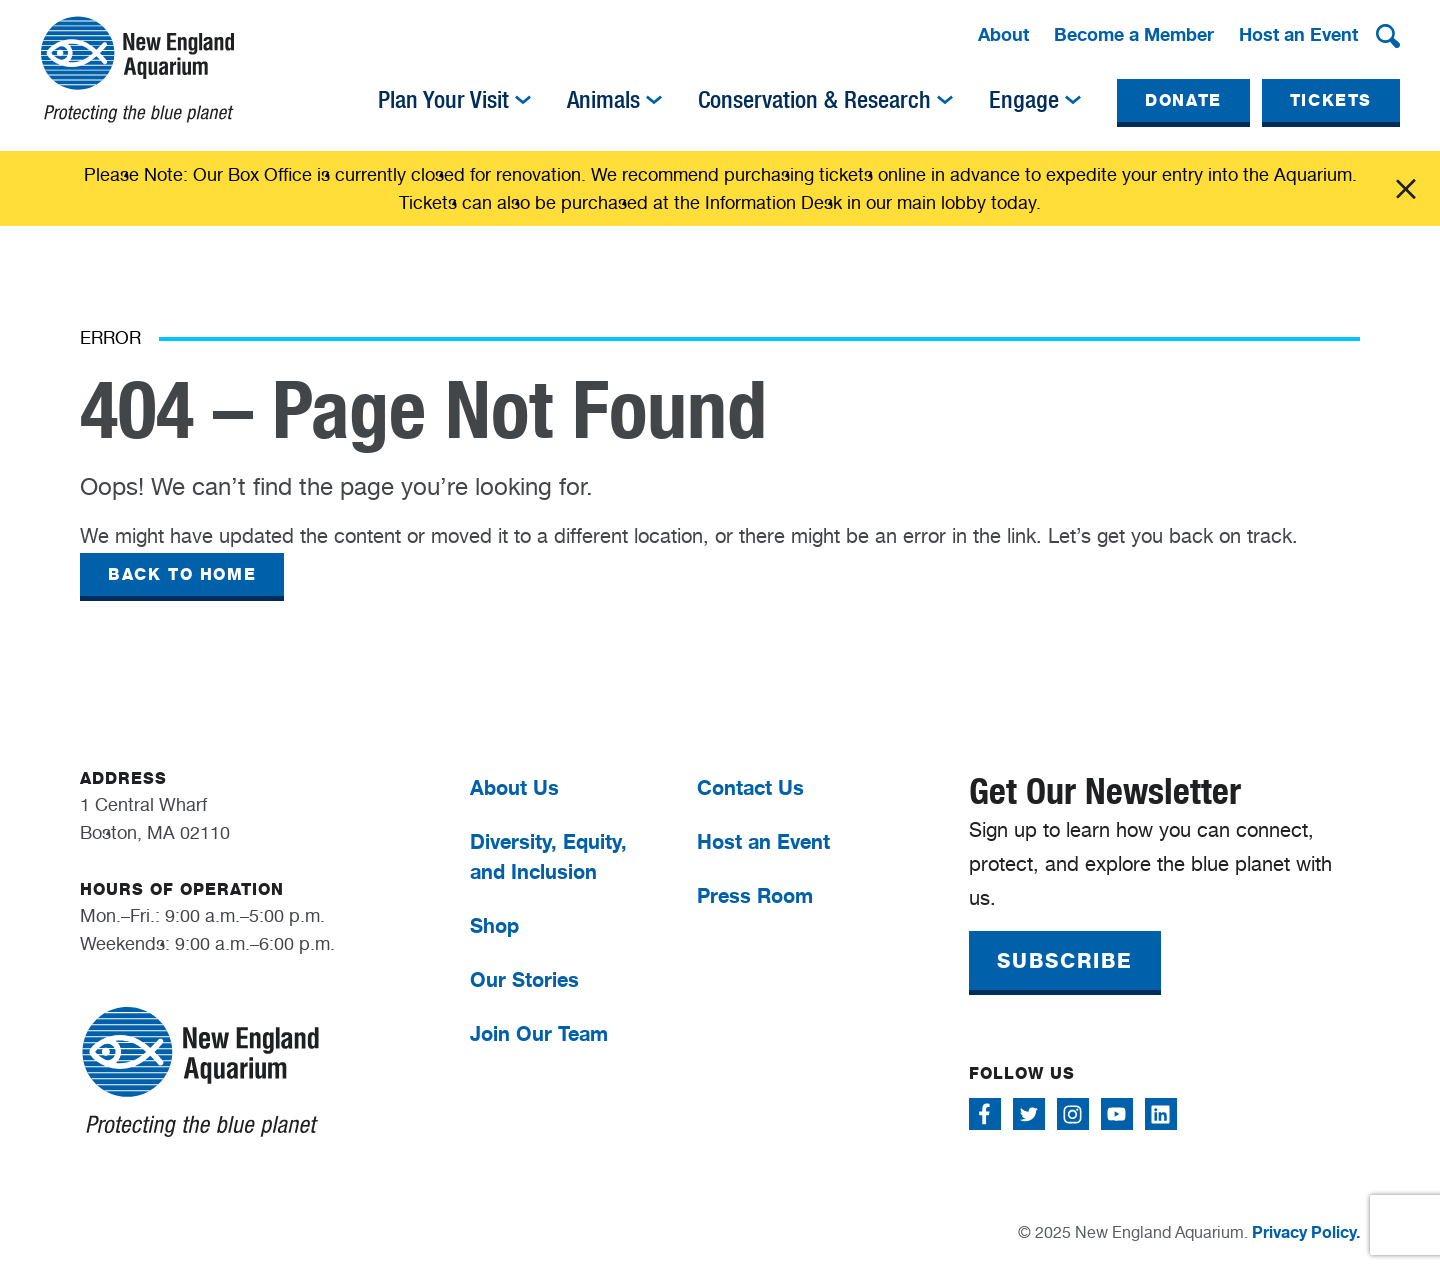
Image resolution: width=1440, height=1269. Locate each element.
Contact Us (750, 787)
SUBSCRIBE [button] (1065, 961)
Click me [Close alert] (1406, 189)
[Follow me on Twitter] (1029, 1114)
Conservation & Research (814, 100)
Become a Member (1134, 34)
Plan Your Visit (443, 100)
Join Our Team (539, 1033)
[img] (523, 100)
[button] (1388, 36)
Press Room (755, 895)
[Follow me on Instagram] (1073, 1114)
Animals (603, 100)
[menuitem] (1003, 36)
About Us (514, 787)
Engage (1024, 100)
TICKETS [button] (1331, 100)
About (1003, 34)
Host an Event (1298, 34)
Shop (494, 925)
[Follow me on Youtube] (1117, 1114)
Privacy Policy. (1306, 1232)
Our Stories (524, 979)
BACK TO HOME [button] (182, 574)
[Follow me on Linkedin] (1161, 1114)
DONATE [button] (1183, 100)
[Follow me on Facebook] (985, 1114)
